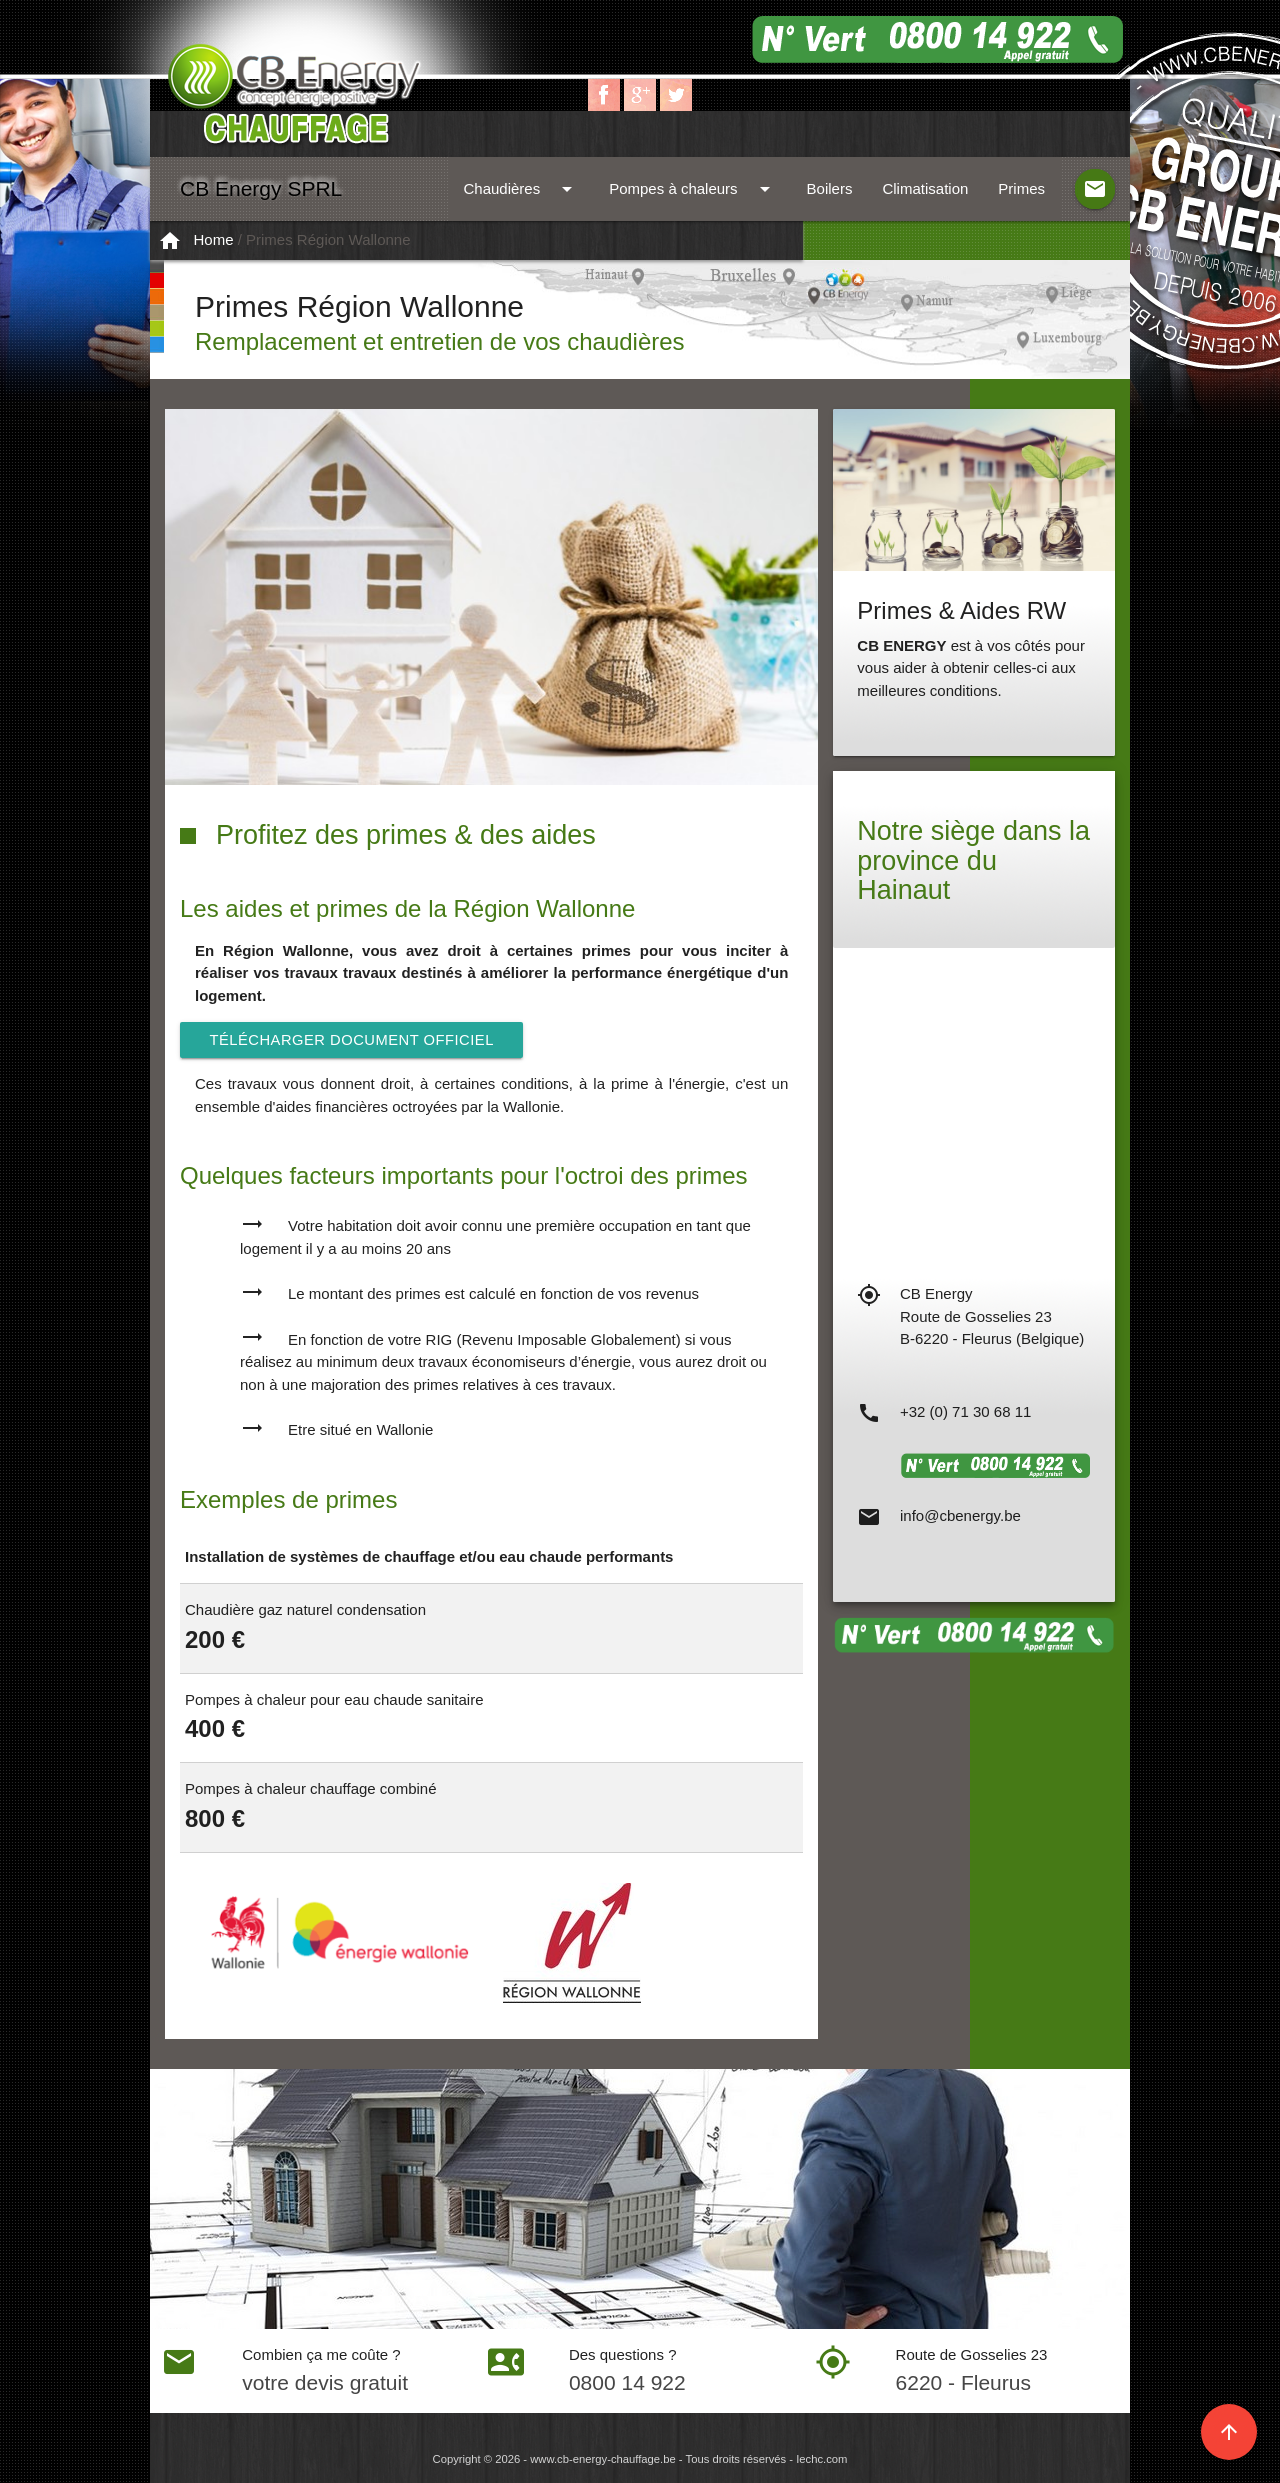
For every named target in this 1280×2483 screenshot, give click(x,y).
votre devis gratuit (325, 2382)
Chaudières (521, 189)
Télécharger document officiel (354, 1039)
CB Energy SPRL (261, 188)
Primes (1021, 188)
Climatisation (925, 188)
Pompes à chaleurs (692, 189)
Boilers (830, 188)
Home (214, 239)
